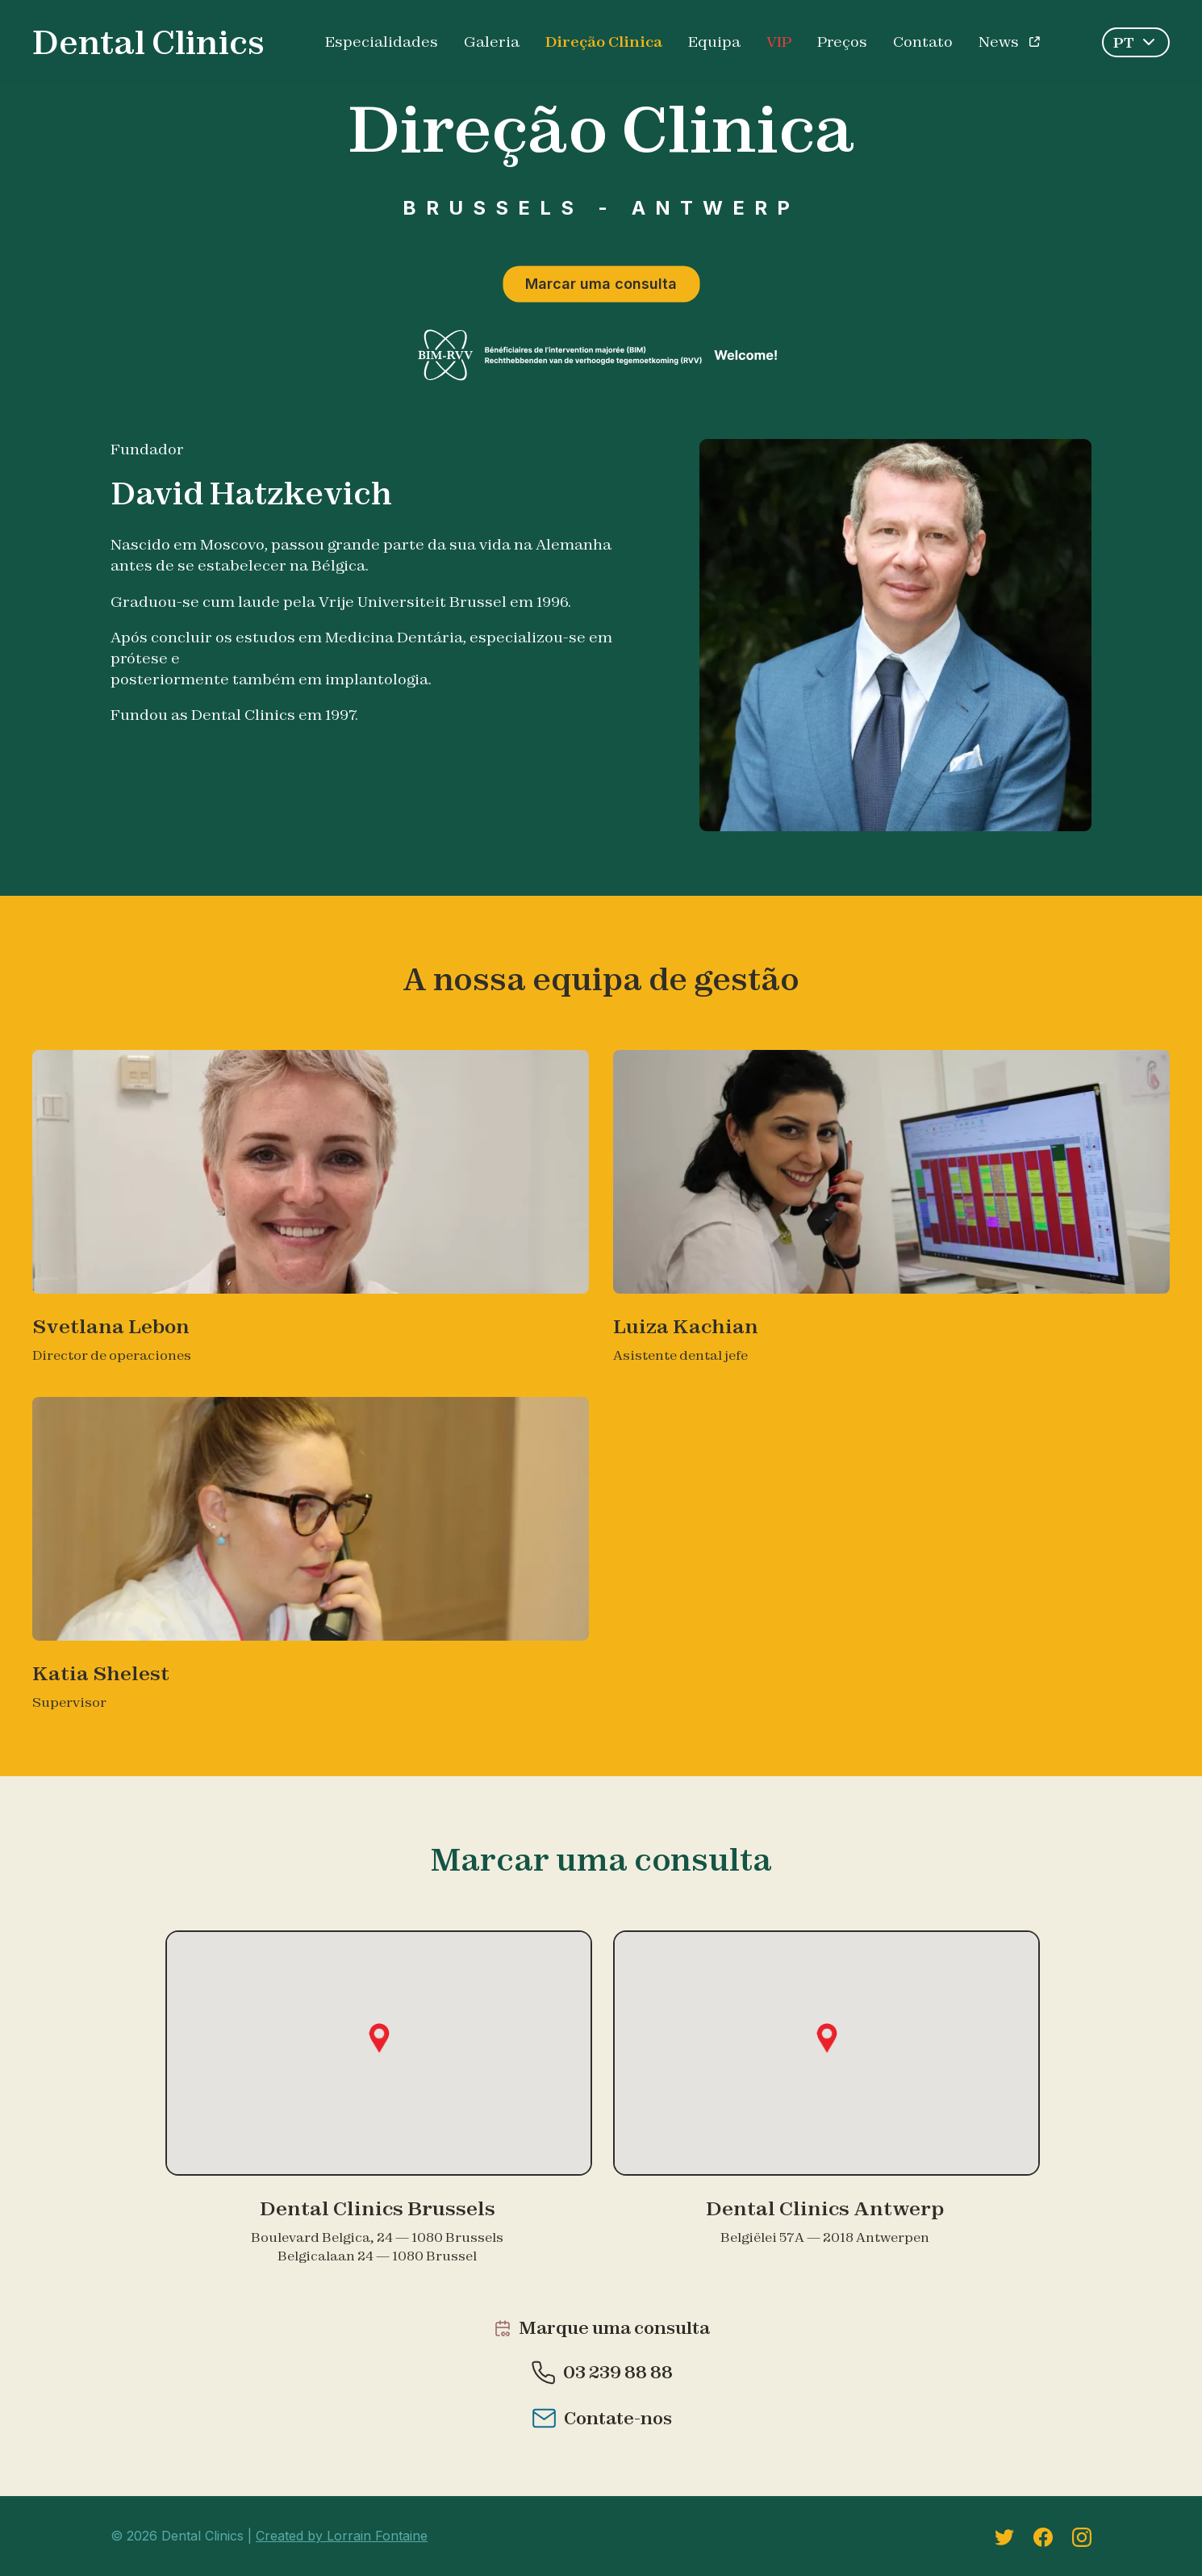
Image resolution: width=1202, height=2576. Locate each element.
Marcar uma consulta (601, 283)
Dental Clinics (148, 42)
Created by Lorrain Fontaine (342, 2536)
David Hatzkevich (251, 493)
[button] (379, 2038)
